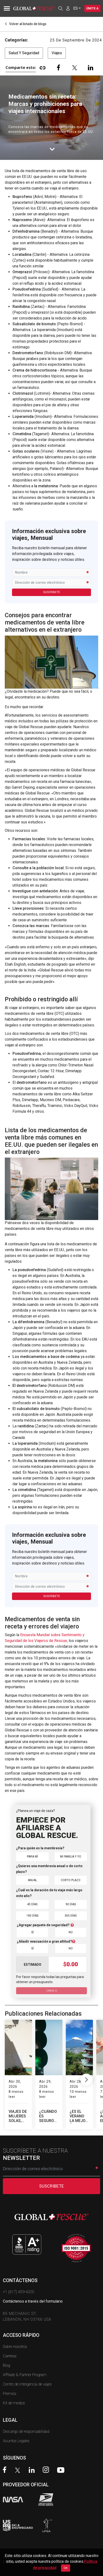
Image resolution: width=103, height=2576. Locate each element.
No (71, 1932)
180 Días (32, 1915)
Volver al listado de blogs (25, 24)
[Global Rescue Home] (33, 8)
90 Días (71, 1904)
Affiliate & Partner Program (25, 2364)
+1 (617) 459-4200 (18, 2281)
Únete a (92, 8)
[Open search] (59, 8)
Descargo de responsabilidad (26, 2421)
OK (65, 2568)
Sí (32, 1932)
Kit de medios (14, 2393)
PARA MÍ (32, 1856)
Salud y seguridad (24, 53)
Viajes (57, 53)
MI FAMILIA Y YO (70, 1856)
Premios (9, 2383)
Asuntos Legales (16, 2430)
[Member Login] (66, 8)
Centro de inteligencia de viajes (27, 2374)
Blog (6, 2355)
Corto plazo (70, 1880)
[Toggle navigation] (6, 8)
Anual (32, 1880)
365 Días (71, 1915)
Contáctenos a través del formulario (33, 2291)
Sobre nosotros (15, 2336)
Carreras (10, 2346)
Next (86, 2074)
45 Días (32, 1904)
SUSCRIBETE (51, 592)
